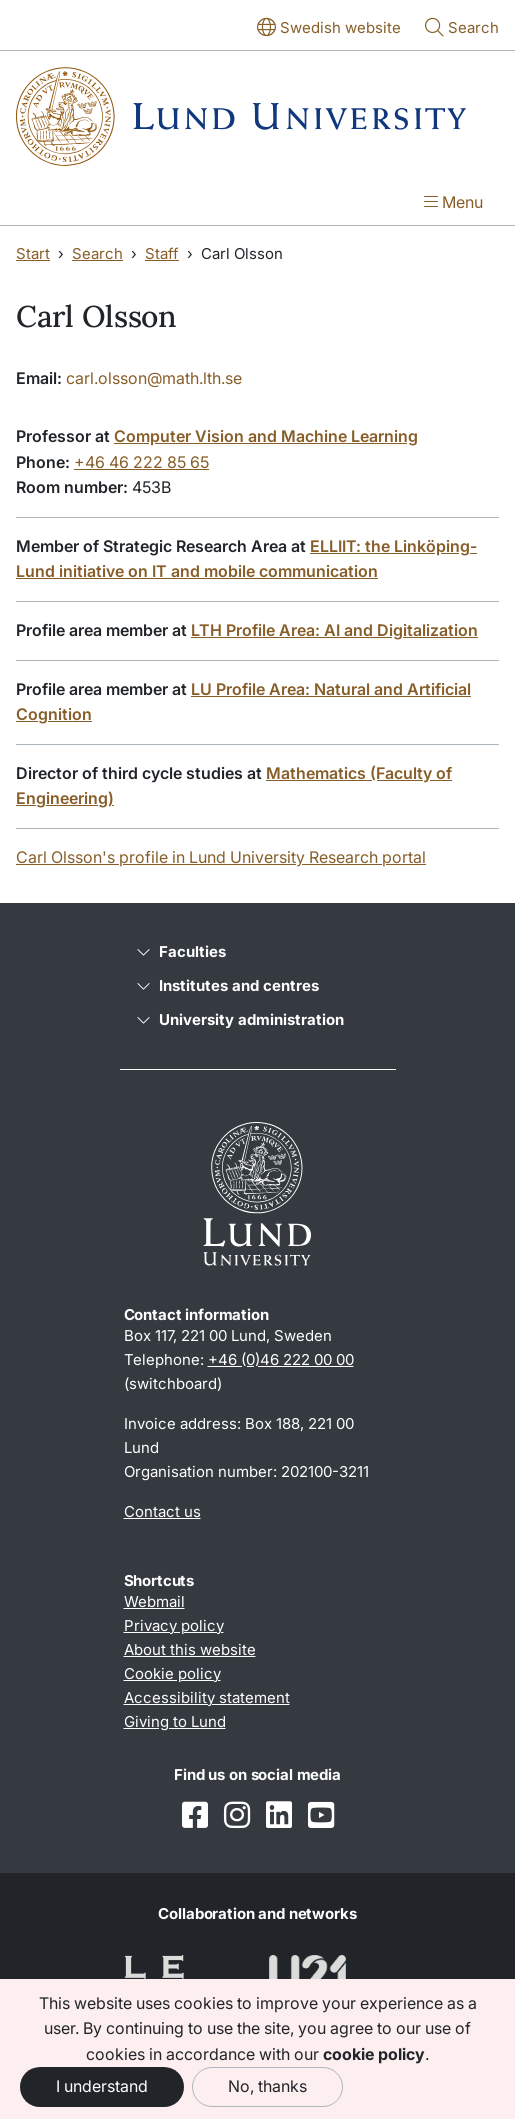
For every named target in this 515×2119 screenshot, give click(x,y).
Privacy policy (174, 1625)
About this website (190, 1649)
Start (33, 253)
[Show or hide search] (462, 29)
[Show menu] (453, 204)
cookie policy (374, 2054)
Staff (162, 253)
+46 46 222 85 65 (141, 462)
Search (97, 253)
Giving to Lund (175, 1721)
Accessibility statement (207, 1697)
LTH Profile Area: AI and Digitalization (334, 630)
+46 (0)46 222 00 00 (281, 1359)
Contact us (162, 1511)
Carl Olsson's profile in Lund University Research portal (221, 857)
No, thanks (267, 2086)
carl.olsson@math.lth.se (154, 378)
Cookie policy (172, 1673)
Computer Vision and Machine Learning (266, 436)
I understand (102, 2086)
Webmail (154, 1601)
